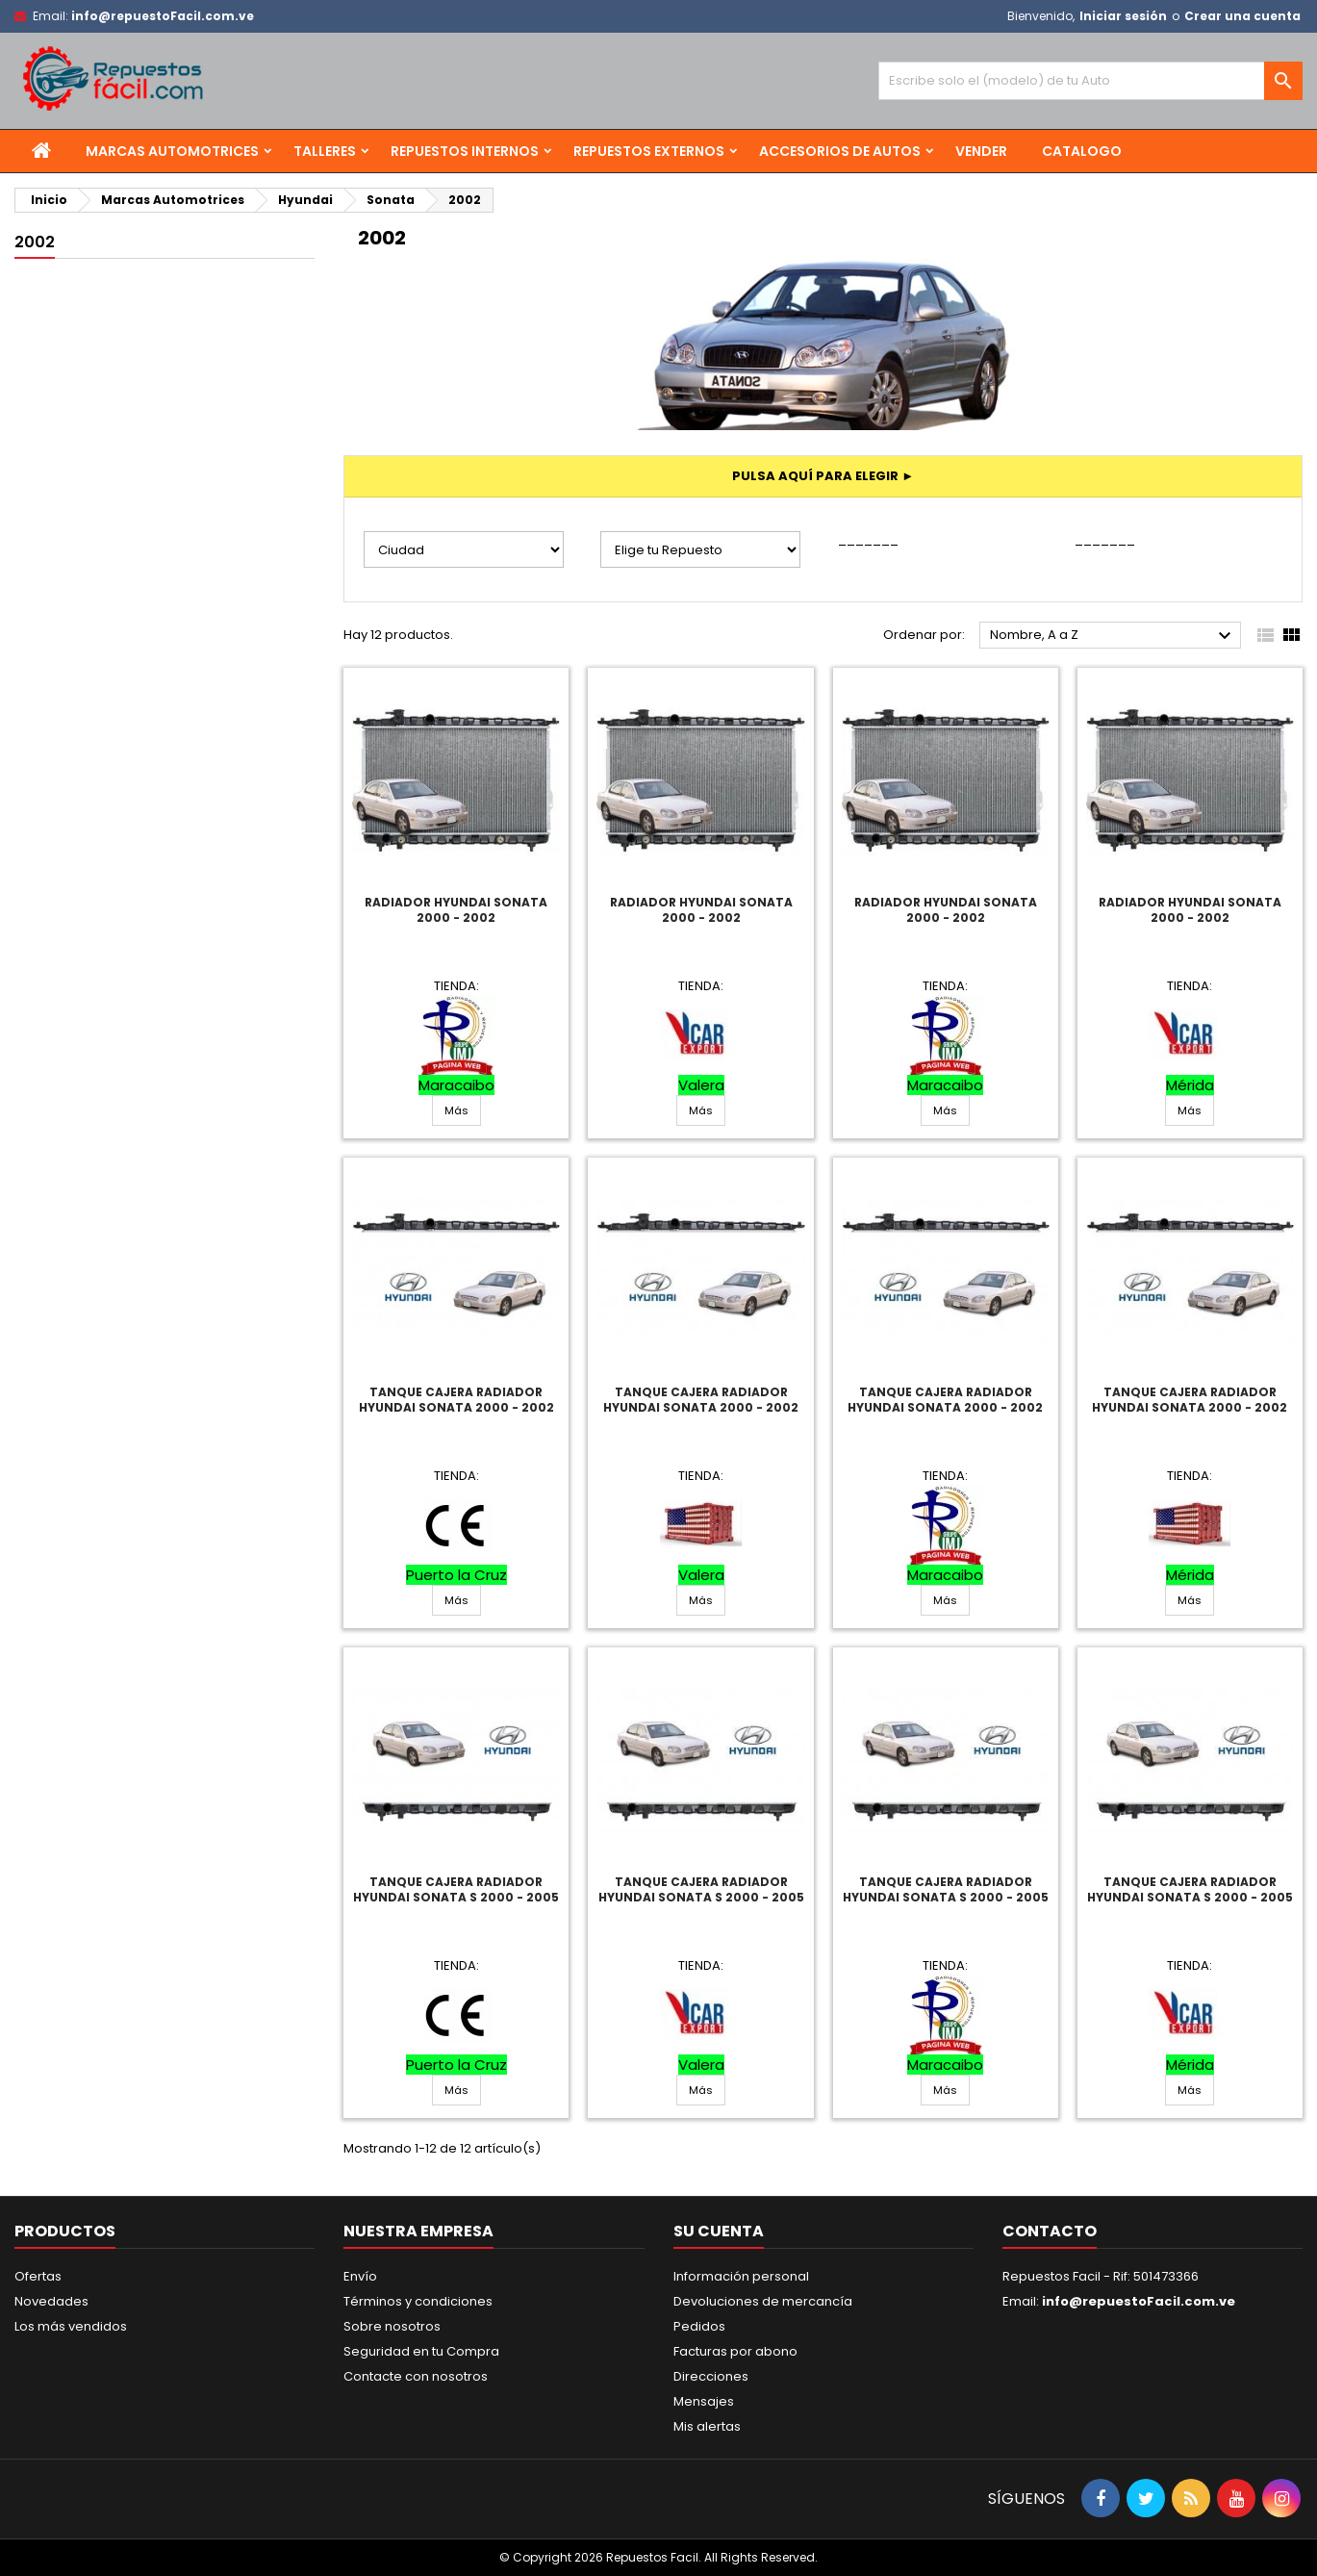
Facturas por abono (735, 2351)
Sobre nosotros (392, 2326)
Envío (360, 2276)
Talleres (324, 151)
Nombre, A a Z (1113, 636)
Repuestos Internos (465, 151)
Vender (981, 151)
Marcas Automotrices (172, 151)
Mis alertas (707, 2426)
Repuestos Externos (648, 151)
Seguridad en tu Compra (421, 2351)
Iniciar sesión (1123, 16)
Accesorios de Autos (840, 151)
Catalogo (1082, 151)
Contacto (1049, 2231)
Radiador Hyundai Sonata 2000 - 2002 (456, 910)
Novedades (51, 2301)
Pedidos (699, 2326)
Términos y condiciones (418, 2301)
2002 (34, 242)
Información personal (741, 2276)
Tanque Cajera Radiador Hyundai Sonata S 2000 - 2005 (456, 1889)
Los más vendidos (70, 2326)
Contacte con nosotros (415, 2376)
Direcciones (710, 2376)
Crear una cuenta (1242, 16)
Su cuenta (718, 2231)
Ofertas (38, 2276)
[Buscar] (1090, 81)
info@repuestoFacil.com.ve (162, 16)
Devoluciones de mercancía (762, 2301)
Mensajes (703, 2401)
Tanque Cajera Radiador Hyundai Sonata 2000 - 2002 (456, 1400)
